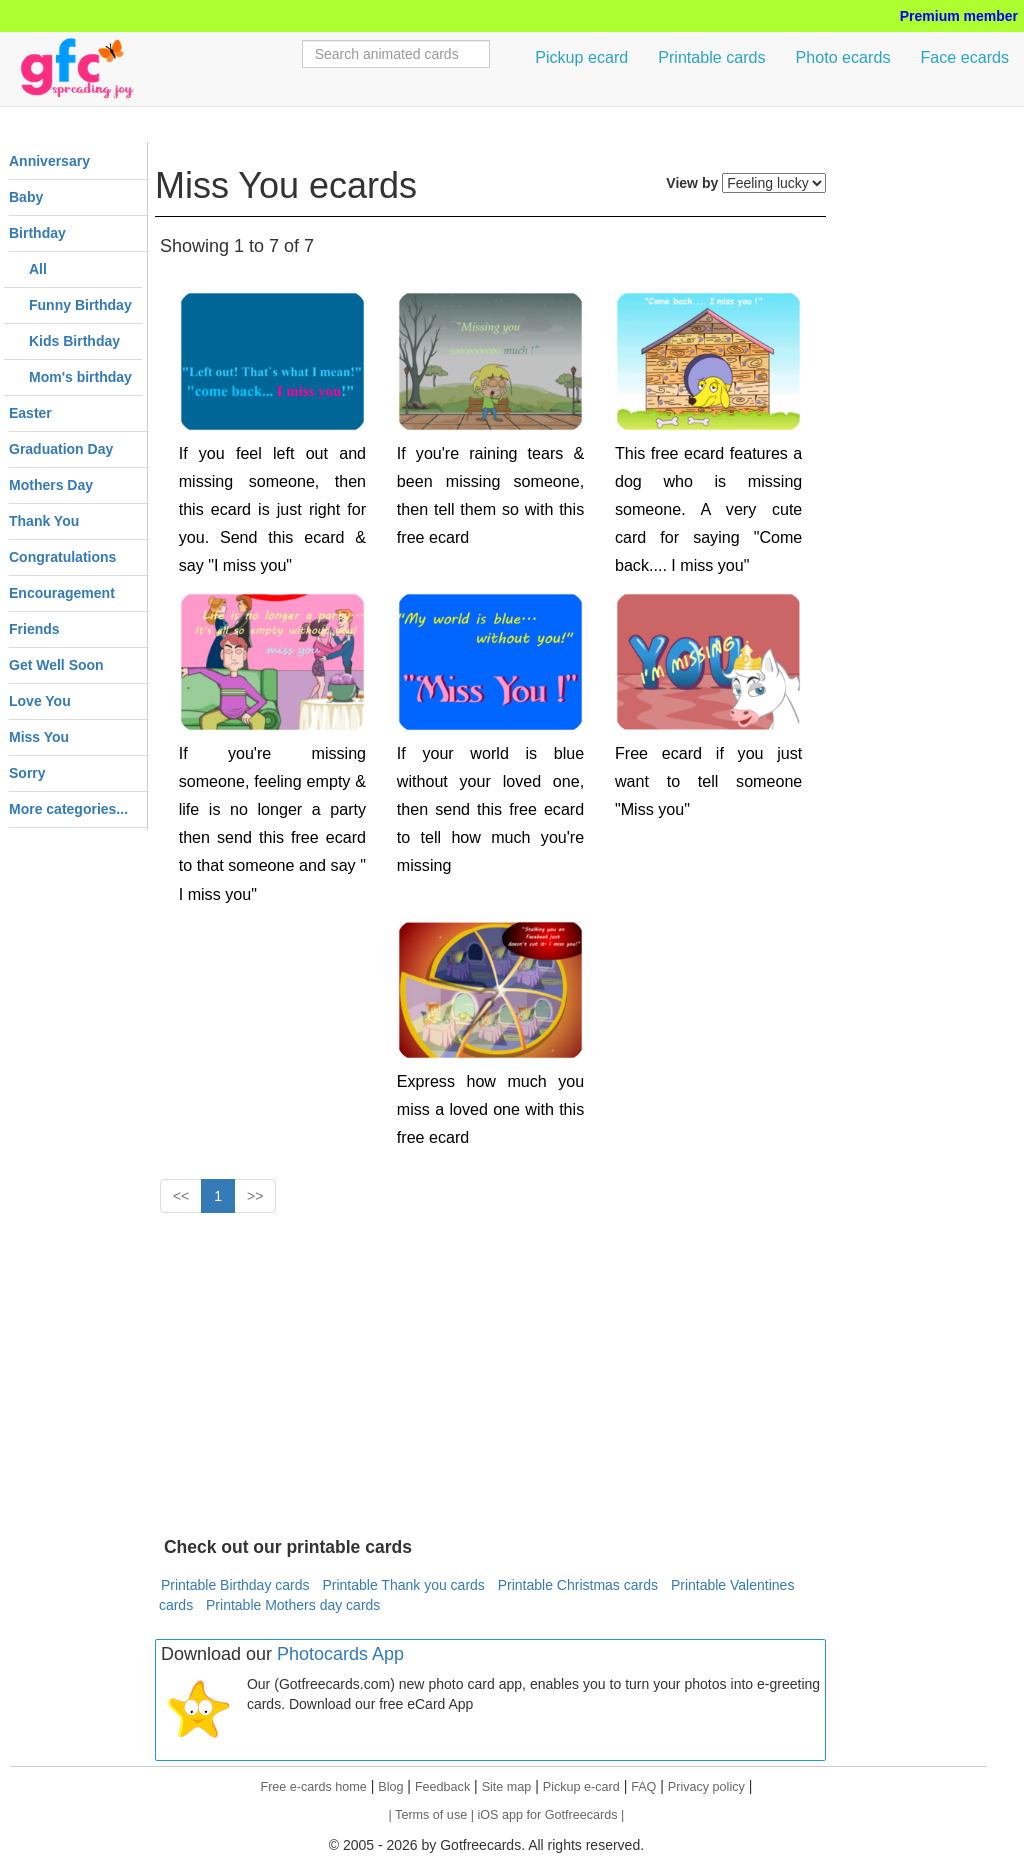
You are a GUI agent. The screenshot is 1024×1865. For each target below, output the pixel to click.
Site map (507, 1787)
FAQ (643, 1787)
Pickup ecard (581, 57)
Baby (26, 197)
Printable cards (711, 57)
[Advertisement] (490, 1373)
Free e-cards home (313, 1787)
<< (181, 1196)
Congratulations (62, 557)
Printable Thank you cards (403, 1585)
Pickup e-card (581, 1787)
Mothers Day (51, 485)
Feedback (442, 1787)
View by (692, 183)
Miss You (39, 737)
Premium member (959, 16)
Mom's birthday (80, 377)
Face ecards (964, 57)
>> (255, 1196)
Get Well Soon (56, 665)
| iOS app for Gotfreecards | (548, 1815)
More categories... (68, 809)
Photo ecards (843, 57)
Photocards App (340, 1654)
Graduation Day (61, 449)
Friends (34, 629)
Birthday (37, 233)
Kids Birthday (74, 341)
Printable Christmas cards (578, 1585)
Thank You (44, 521)
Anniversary (49, 161)
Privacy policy (706, 1787)
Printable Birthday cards (235, 1585)
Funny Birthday (80, 305)
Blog (390, 1787)
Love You (40, 701)
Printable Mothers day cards (293, 1605)
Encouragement (62, 593)
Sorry (27, 773)
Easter (30, 413)
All (38, 269)
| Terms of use (430, 1815)
